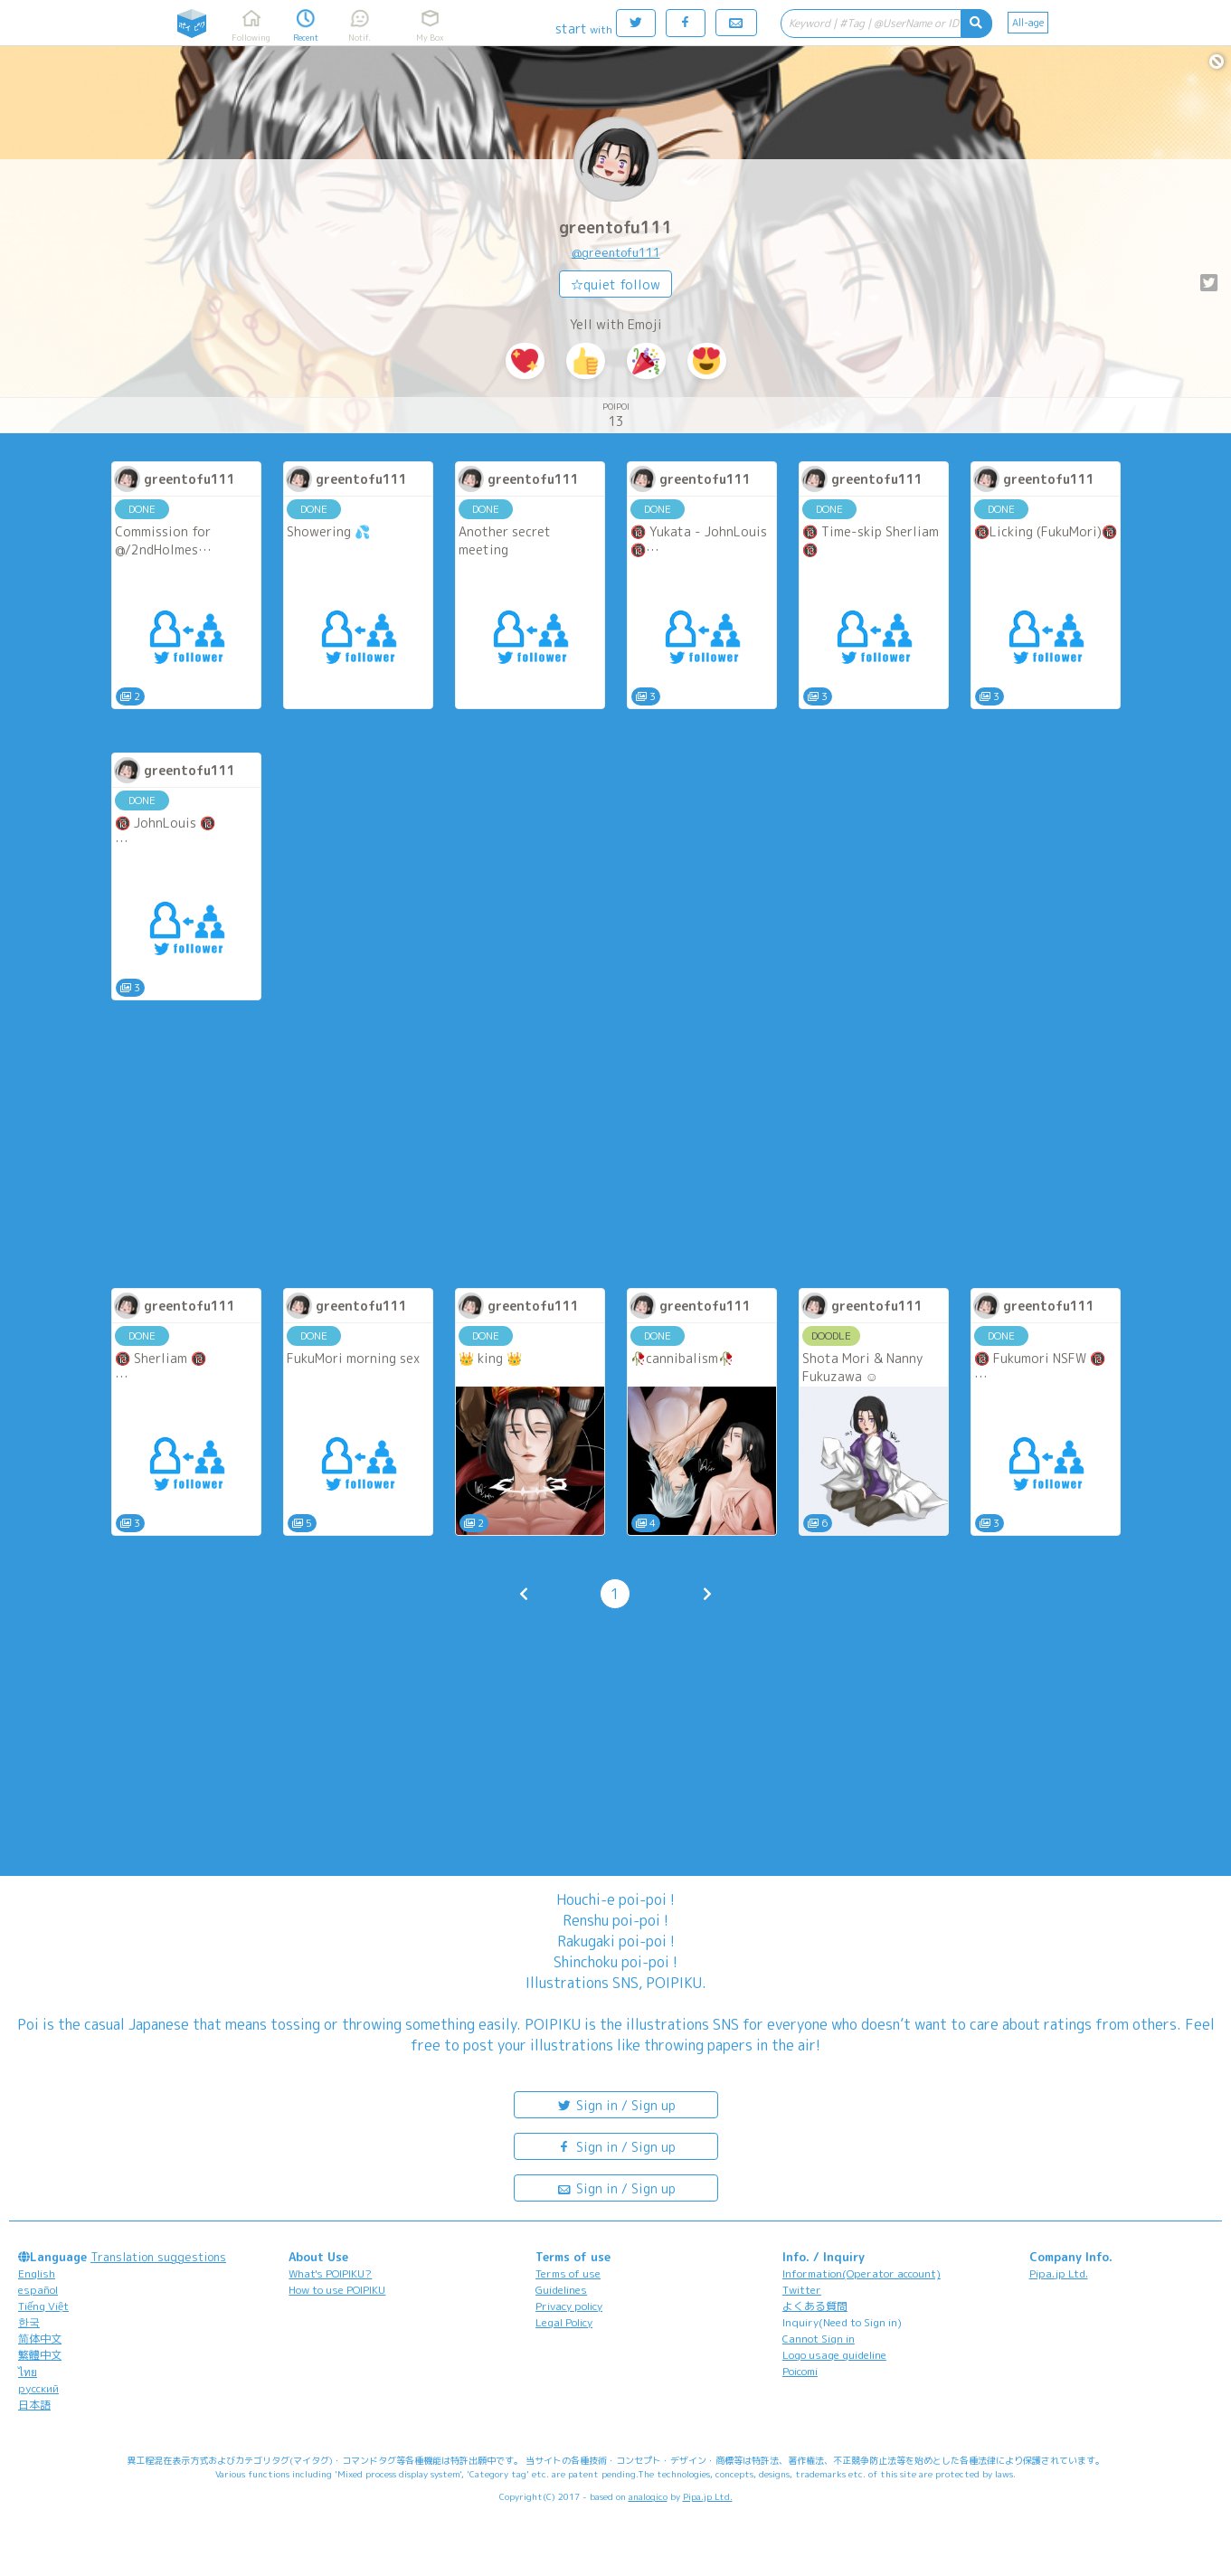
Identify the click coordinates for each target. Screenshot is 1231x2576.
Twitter (801, 2289)
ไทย (27, 2372)
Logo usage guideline (834, 2355)
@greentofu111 (616, 252)
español (38, 2289)
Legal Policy (563, 2322)
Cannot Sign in (818, 2338)
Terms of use (568, 2273)
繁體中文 (40, 2355)
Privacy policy (568, 2306)
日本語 (34, 2404)
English (36, 2273)
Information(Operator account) (861, 2273)
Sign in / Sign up (616, 2104)
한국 (29, 2322)
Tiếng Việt (43, 2306)
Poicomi (800, 2371)
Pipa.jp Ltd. (1058, 2273)
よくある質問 (814, 2306)
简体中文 (40, 2338)
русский (38, 2388)
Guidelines (561, 2289)
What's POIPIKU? (330, 2273)
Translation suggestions (158, 2257)
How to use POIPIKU (337, 2289)
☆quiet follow (615, 284)
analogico (648, 2496)
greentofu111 (616, 227)
